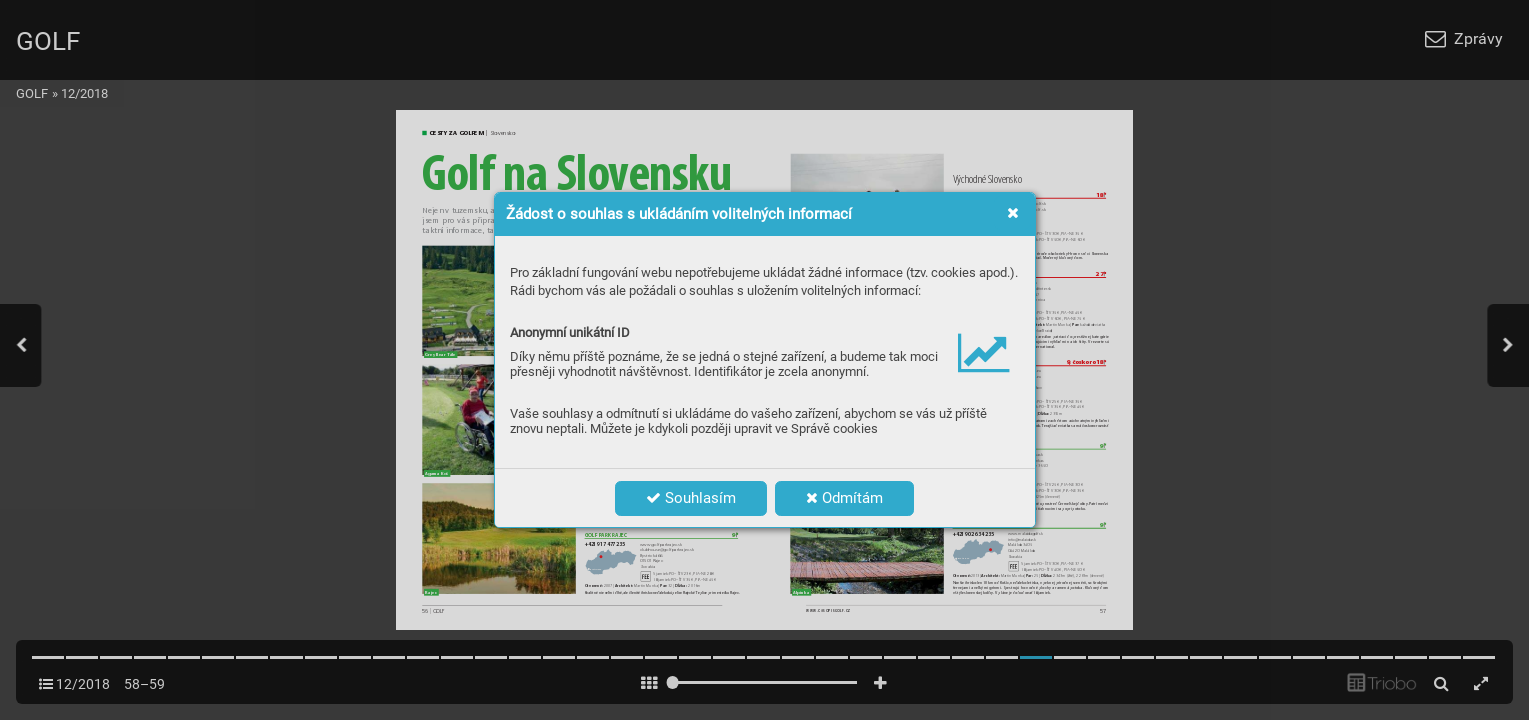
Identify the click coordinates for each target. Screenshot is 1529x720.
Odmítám (844, 498)
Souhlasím (691, 498)
